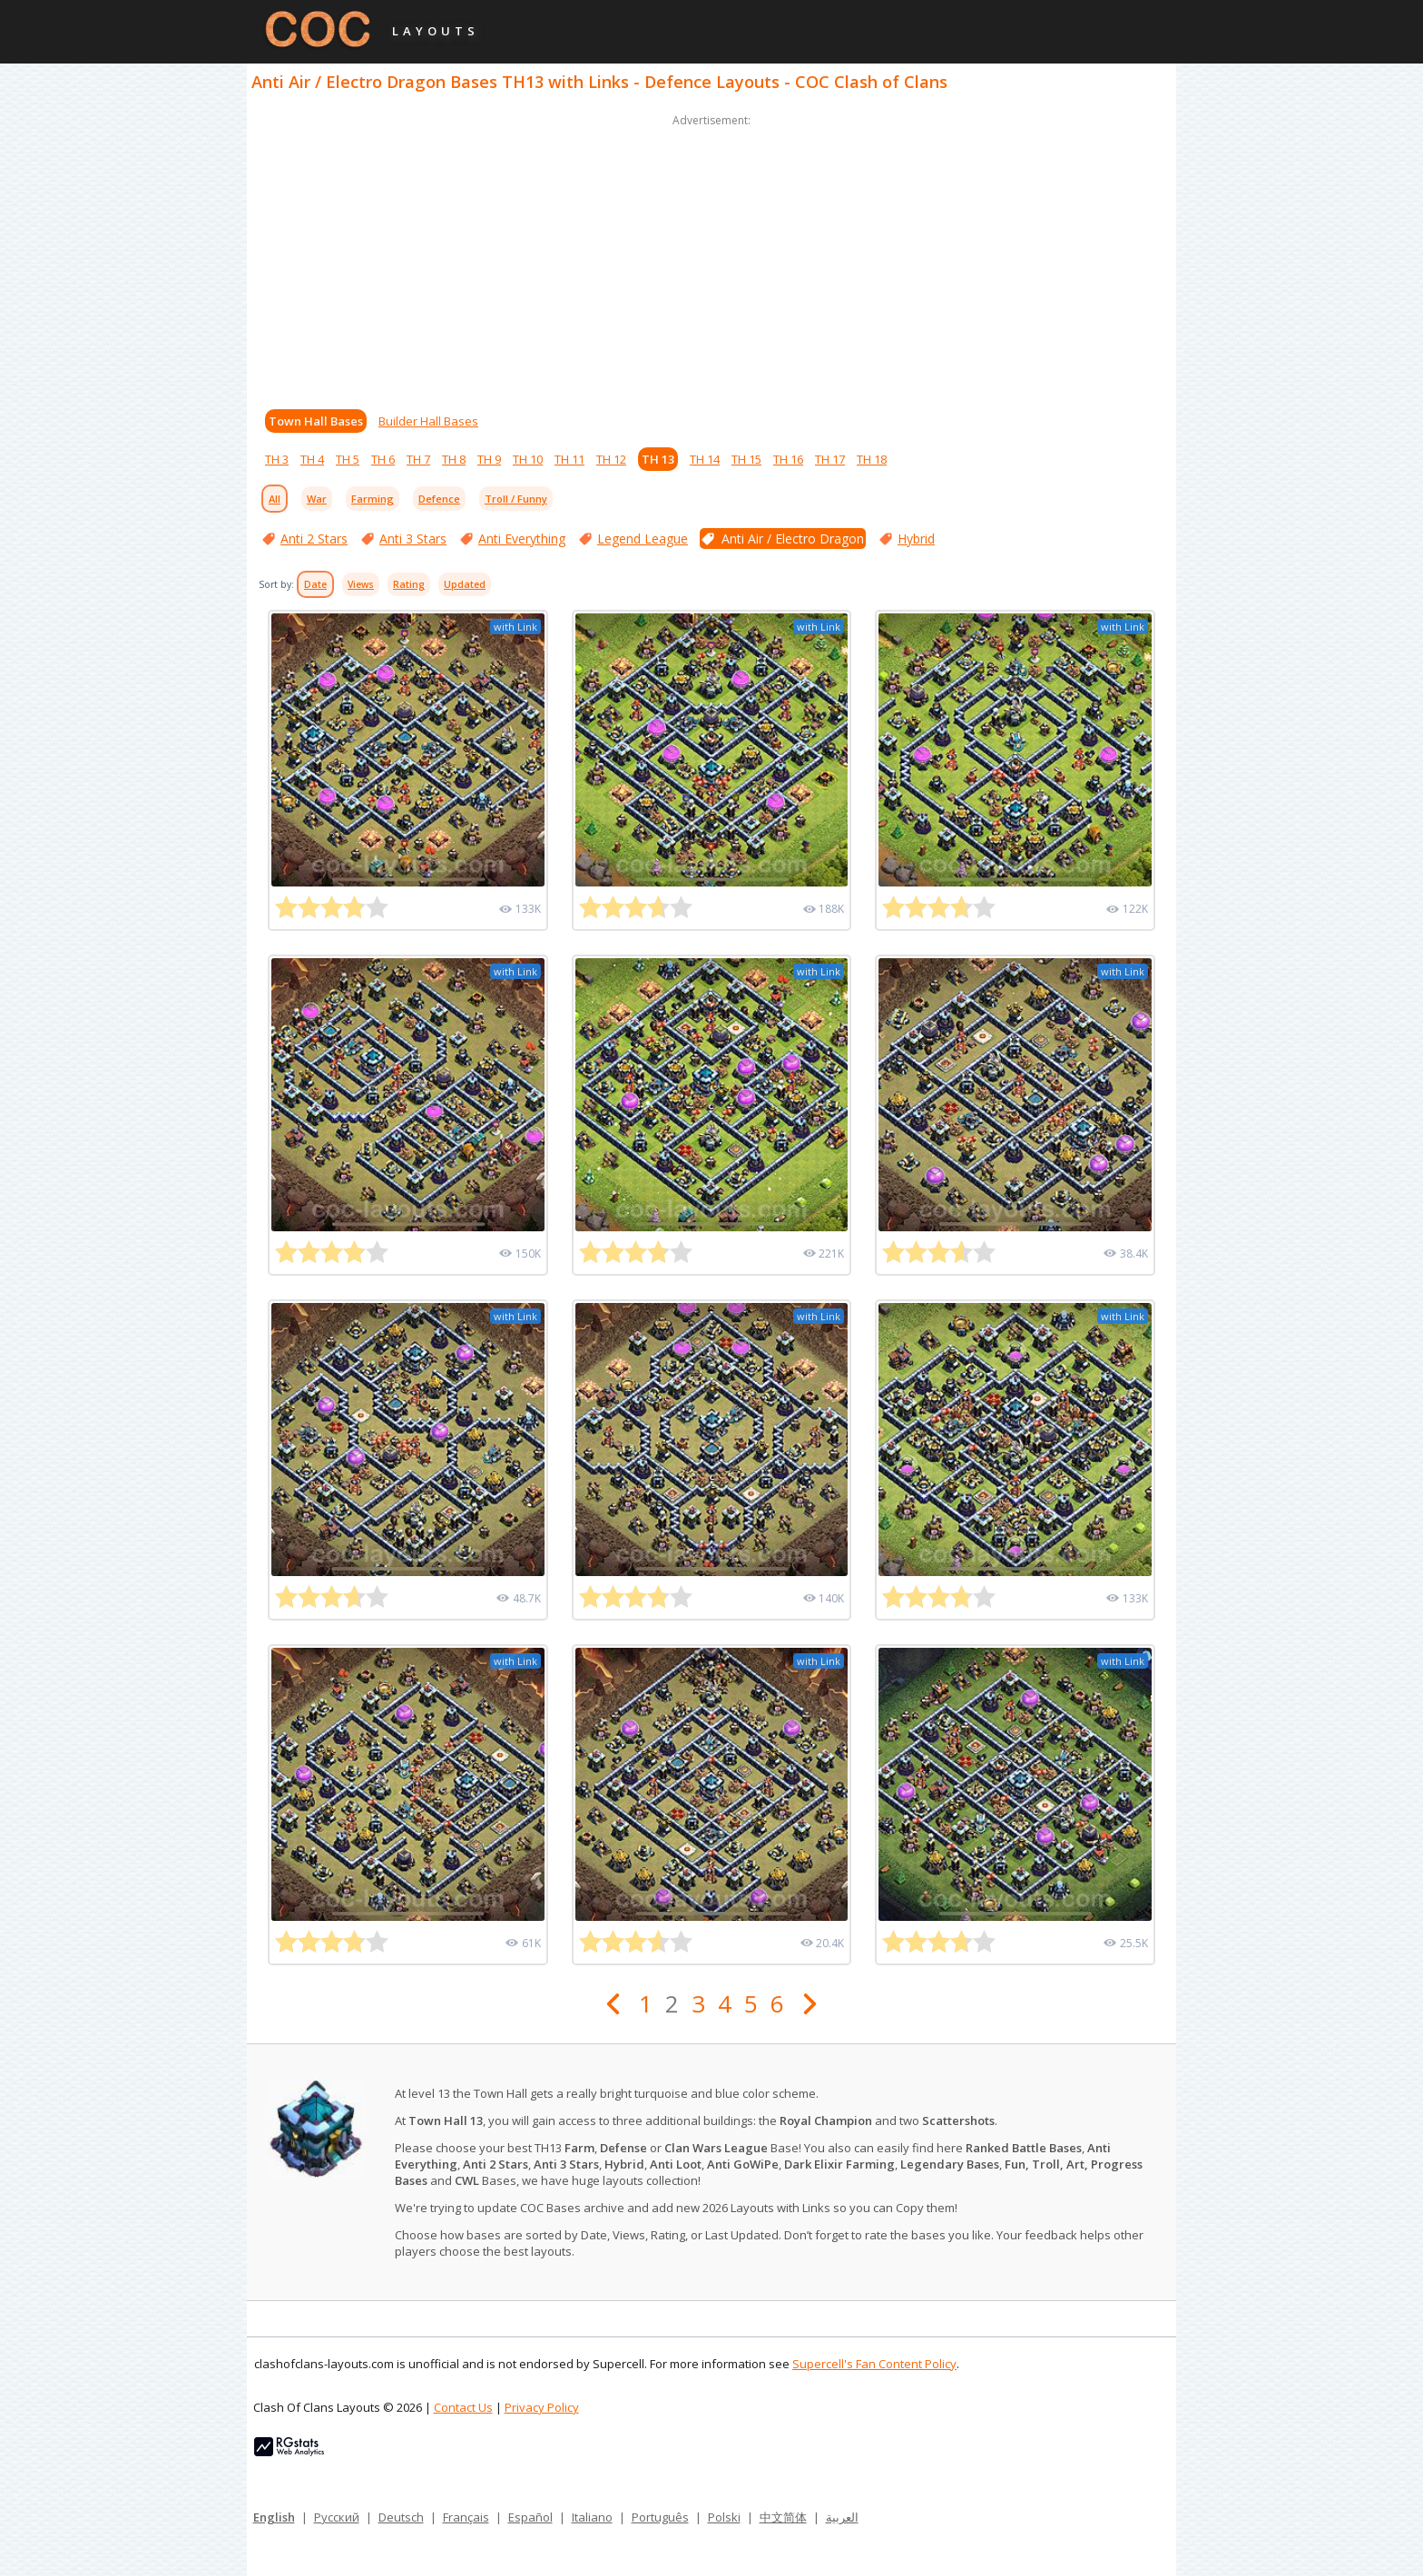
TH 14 (705, 459)
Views (361, 584)
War (317, 498)
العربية (842, 2517)
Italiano (592, 2517)
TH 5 (347, 459)
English (274, 2517)
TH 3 (277, 459)
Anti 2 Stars (314, 538)
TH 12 (611, 459)
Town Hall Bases (316, 421)
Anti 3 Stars (413, 538)
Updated (465, 584)
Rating (409, 584)
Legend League (642, 538)
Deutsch (401, 2517)
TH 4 (312, 459)
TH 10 (528, 459)
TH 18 (872, 459)
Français (466, 2517)
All (274, 498)
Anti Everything (521, 538)
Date (315, 584)
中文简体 (783, 2517)
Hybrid (916, 538)
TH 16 (788, 459)
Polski (724, 2517)
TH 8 (454, 459)
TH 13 (658, 459)
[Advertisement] (711, 258)
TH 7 (418, 459)
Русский (336, 2517)
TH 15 (746, 459)
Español (530, 2517)
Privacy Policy (542, 2407)
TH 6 (383, 459)
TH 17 (830, 459)
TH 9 (489, 459)
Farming (372, 498)
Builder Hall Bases (428, 421)
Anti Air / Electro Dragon (792, 538)
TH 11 (569, 459)
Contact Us (463, 2407)
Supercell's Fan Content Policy (874, 2364)
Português (660, 2517)
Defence (439, 498)
